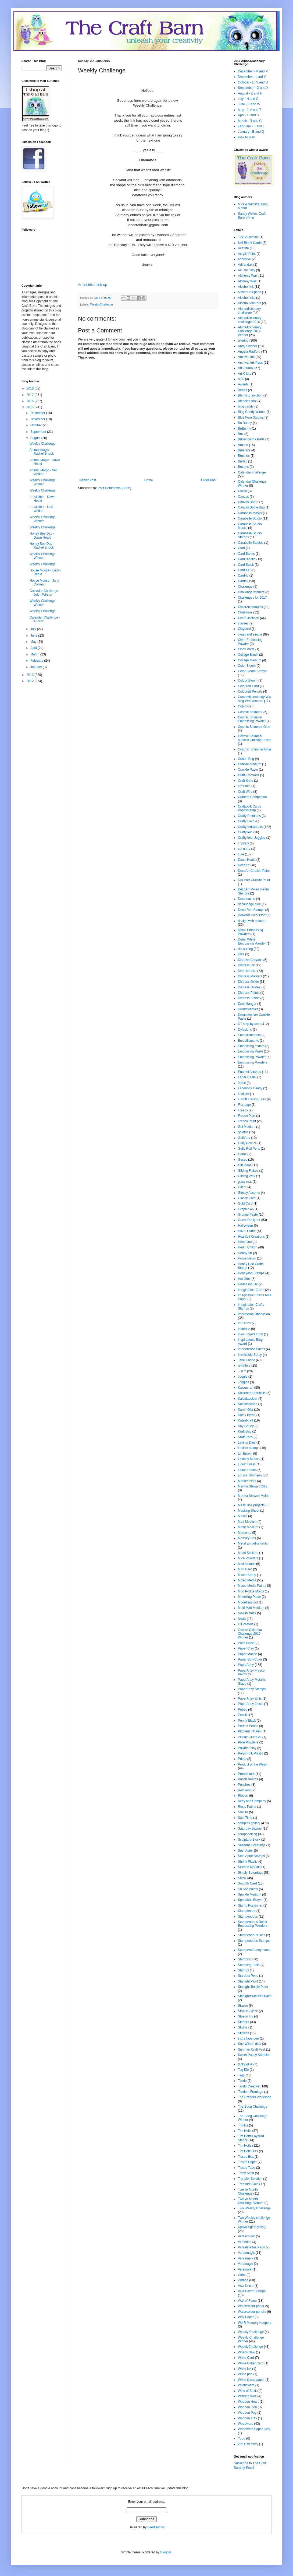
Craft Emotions (248, 775)
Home (148, 480)
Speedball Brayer (250, 1900)
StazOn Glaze (248, 2011)
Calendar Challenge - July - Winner (45, 592)
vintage (243, 2280)
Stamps (243, 1970)
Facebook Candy (250, 1088)
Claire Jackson (248, 618)
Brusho (243, 445)
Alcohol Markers (249, 303)
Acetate (243, 248)
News (242, 1619)
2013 (31, 675)
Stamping (245, 1959)
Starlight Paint (248, 1981)
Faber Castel (247, 1077)
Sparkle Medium (249, 1894)
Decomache (246, 899)
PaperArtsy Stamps (252, 1689)
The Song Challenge (252, 2106)
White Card (246, 2358)
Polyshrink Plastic (250, 1753)
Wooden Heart (248, 2401)
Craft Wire (245, 792)
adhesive (244, 259)
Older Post (208, 480)
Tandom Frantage (250, 2092)
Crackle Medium (249, 764)
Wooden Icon (247, 2407)
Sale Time (245, 1818)
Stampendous (248, 1916)
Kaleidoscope (247, 1404)
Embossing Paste (250, 1051)
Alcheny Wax (247, 281)
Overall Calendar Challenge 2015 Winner (250, 1634)
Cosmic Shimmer (250, 712)
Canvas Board (248, 502)
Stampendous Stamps (254, 1941)
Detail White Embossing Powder (252, 941)
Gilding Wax (246, 1176)
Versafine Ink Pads (251, 2247)
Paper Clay (246, 1648)
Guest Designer (249, 1220)
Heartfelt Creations (251, 1236)
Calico (242, 491)
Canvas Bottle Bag (251, 507)
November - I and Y (252, 77)
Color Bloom (247, 666)
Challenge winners (251, 592)
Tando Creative (249, 2086)
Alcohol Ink (246, 287)
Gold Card (245, 1203)
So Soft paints (248, 1889)
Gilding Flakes (248, 1171)
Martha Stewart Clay (252, 1486)
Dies (241, 954)
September (38, 432)
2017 (31, 395)
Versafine (244, 2242)
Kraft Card (245, 1437)
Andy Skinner (247, 346)
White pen (245, 2374)
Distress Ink (246, 965)
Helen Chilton (247, 1247)
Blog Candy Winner (252, 412)
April (34, 648)
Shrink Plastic (248, 1861)
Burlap (242, 461)
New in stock (247, 1613)
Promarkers (246, 1774)
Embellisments (248, 1041)
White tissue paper (251, 2380)
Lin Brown (245, 1453)
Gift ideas (245, 1165)
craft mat (244, 786)
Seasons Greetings (251, 1845)
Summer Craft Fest (251, 2049)
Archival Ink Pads (250, 362)
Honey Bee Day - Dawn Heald (42, 535)
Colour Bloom (248, 680)
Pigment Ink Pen (250, 1731)
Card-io (243, 575)
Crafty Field (246, 821)
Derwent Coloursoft (252, 915)
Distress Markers (250, 976)
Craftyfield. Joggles (251, 838)
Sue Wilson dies (249, 2044)
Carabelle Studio (250, 518)
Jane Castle (246, 1360)
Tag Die (243, 2070)
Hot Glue (244, 1279)
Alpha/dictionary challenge (249, 310)
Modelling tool (248, 1602)
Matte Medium (248, 1527)
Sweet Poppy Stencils (253, 2055)
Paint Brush (246, 1643)
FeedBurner (155, 2527)
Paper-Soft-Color (250, 1659)
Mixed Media (247, 1580)
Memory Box (247, 1538)
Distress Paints (248, 993)
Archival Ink (246, 357)
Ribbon (243, 1796)
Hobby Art (245, 1253)
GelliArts (244, 1138)
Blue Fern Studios (250, 417)
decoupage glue (249, 904)
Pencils (243, 1715)
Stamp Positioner (250, 1905)
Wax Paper (246, 2317)
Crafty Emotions (249, 816)
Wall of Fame (247, 2301)
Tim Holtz (244, 2131)
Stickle (242, 2027)
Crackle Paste (248, 769)
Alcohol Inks (246, 298)
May (33, 642)
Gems (242, 1154)
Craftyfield (245, 832)
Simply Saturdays (250, 1873)
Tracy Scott (246, 2173)
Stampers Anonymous (253, 1950)
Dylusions (245, 1029)
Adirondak (245, 264)
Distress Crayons (250, 960)
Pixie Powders (248, 1742)
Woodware (245, 2424)
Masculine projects (251, 1505)
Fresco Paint (247, 1121)
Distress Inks (247, 971)
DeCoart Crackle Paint (254, 880)
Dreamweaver (248, 1009)
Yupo (241, 2438)
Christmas (245, 612)
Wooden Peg (247, 2412)
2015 (31, 407)
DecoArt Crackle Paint (254, 871)
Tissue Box (246, 2157)
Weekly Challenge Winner (43, 482)
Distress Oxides (249, 987)
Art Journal (245, 368)
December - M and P (253, 71)
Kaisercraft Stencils (252, 1393)
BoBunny (244, 428)
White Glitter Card (250, 2363)
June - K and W (249, 104)
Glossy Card (247, 1198)
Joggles (243, 1382)
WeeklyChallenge (101, 304)
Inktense (244, 1329)
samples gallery (249, 1823)
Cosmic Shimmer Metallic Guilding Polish (254, 738)
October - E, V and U (253, 82)
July (33, 629)
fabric (242, 1083)
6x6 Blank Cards (250, 243)
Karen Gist (245, 1410)
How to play (246, 137)
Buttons (243, 467)
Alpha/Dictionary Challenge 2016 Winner (249, 331)
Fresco (243, 1110)
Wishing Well (247, 2396)
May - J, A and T (249, 110)
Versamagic (246, 2253)
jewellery (244, 1365)
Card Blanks (246, 559)
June (34, 635)
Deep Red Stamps (251, 910)
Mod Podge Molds (251, 1591)
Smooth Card (247, 1883)
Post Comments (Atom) (114, 488)
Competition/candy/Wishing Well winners (254, 699)
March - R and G (250, 121)
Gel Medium (246, 1127)
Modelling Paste (249, 1597)
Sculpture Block (249, 1839)
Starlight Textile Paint (253, 1987)
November (38, 419)
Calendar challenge (252, 472)
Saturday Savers (250, 1828)
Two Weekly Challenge (254, 2208)
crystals (243, 843)
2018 (31, 388)
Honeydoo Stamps (251, 1273)
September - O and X (253, 88)
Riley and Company (252, 1801)
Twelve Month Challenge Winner (250, 2201)
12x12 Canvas (248, 237)
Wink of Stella (248, 2391)
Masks (242, 1516)
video (242, 2275)
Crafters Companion (252, 797)
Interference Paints (251, 1349)
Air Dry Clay (246, 270)
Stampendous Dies (251, 1935)
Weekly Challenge (43, 443)
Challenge (245, 586)
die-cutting (245, 949)
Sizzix (242, 1878)
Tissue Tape (246, 2168)
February (37, 660)
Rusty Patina (247, 1807)
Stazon (243, 2006)
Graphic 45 (246, 1209)
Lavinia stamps (248, 1448)
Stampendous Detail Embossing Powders (252, 1924)
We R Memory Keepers (254, 2323)
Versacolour (246, 2236)
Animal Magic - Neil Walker (43, 472)
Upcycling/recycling (252, 2227)
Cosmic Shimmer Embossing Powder (252, 719)
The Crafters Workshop (254, 2097)
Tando (242, 2081)
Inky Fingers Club (250, 1334)
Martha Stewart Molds (253, 1496)
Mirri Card (245, 1569)
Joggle (242, 1376)
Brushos (244, 456)
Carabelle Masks (250, 513)
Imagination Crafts (251, 1290)
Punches (244, 1785)
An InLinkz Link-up (92, 285)
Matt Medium (247, 1522)
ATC (241, 379)
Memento (244, 1533)
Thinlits (243, 2125)
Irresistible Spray (250, 1355)
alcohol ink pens (249, 292)
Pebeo (242, 1709)
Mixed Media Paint (251, 1586)
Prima (242, 1759)
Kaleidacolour (248, 1399)
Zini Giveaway (248, 2444)
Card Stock (246, 565)
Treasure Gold (248, 2184)
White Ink (244, 2369)
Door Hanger (247, 1004)
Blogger (165, 2552)
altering (243, 340)
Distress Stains (248, 998)
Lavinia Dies (246, 1442)
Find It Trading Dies (252, 1099)
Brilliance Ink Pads (251, 439)
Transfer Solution (250, 2179)
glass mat (245, 1182)
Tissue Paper (247, 2162)
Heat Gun (245, 1242)
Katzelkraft (245, 1420)
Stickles (243, 2033)
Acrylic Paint (247, 254)
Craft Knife (245, 780)
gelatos (243, 1132)
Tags (241, 2075)
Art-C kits (244, 373)
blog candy (245, 406)
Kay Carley (246, 1426)
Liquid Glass (247, 1464)
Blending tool (247, 401)
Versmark (245, 2269)
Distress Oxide (248, 982)
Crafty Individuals (250, 827)
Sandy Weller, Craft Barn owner (252, 215)
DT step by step (249, 1024)
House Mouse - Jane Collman (44, 582)
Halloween (245, 1225)
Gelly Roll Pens (249, 1148)
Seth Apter (245, 1850)
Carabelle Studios (250, 543)
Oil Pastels (245, 1624)
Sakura (243, 1812)
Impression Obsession (254, 1314)
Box (241, 434)
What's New (246, 2352)
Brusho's (244, 450)
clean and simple (250, 634)
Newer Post (87, 480)
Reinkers (244, 1790)
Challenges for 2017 (252, 597)
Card (241, 548)
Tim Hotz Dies (248, 2151)
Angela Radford (249, 351)
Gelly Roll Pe (247, 1143)
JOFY (242, 1371)
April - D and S (248, 115)
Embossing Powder (252, 1057)
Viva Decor (245, 2286)
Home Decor (247, 1258)
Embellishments (249, 1035)
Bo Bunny (245, 423)
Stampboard (246, 1911)
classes (243, 623)
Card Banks (246, 554)
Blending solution (250, 395)
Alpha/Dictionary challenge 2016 (249, 320)
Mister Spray (247, 1575)
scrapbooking (247, 1834)
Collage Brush (248, 655)
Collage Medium (249, 660)
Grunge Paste (248, 1214)
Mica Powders (248, 1558)
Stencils (243, 2022)
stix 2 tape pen (248, 2038)
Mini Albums (246, 1564)
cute (241, 854)
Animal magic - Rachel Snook (42, 451)
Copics (243, 706)
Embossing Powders (252, 1062)
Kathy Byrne (246, 1415)
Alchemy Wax (248, 276)
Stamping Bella (249, 1965)
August (35, 438)
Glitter (242, 1187)
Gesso (242, 1159)
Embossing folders (251, 1046)
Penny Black (247, 1720)
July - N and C (248, 99)
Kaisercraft (245, 1387)
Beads (242, 390)
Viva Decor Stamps (252, 2291)
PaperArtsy (246, 1665)
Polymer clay (247, 1748)
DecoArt (243, 865)
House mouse (248, 1284)
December (38, 413)
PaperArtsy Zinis (250, 1698)
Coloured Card (248, 686)
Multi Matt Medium (251, 1608)
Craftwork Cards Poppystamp (249, 808)
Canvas (243, 497)
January (36, 667)
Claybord (244, 629)
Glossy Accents (249, 1193)
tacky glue (245, 2064)
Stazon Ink (245, 2016)
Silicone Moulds (249, 1867)
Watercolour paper (251, 2306)
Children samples (250, 607)
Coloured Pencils (250, 691)
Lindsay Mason (249, 1459)
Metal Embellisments (253, 1543)
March (35, 654)
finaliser (243, 1094)
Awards (243, 384)
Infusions (244, 1323)
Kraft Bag (244, 1431)
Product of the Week (252, 1764)
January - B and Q (251, 132)
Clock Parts (246, 649)
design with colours (251, 921)
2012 (31, 681)
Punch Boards (248, 1779)
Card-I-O (244, 570)
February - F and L (251, 126)
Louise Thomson (250, 1475)
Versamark (245, 2258)
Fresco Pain (246, 1116)
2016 (31, 401)
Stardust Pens (248, 1976)
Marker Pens (247, 1481)
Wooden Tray (247, 2418)
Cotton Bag (246, 759)
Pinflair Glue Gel (249, 1737)
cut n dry (244, 849)
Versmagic (245, 2264)
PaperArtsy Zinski (250, 1704)
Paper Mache (247, 1654)
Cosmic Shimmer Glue (254, 727)
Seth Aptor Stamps (251, 1856)
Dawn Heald (246, 860)
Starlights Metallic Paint (254, 1996)
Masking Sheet (248, 1510)
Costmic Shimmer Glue (254, 749)
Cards (242, 581)
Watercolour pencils (252, 2312)
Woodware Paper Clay (254, 2429)
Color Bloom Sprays (252, 671)
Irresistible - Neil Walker (41, 509)
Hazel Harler (247, 1231)
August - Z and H (250, 93)
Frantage (244, 1105)
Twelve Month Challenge (248, 2191)
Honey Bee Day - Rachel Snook (42, 545)
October (36, 425)
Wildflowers (246, 2385)
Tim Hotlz (244, 2145)
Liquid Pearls (247, 1470)
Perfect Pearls (248, 1726)
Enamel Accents (249, 1072)
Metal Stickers (248, 1553)
